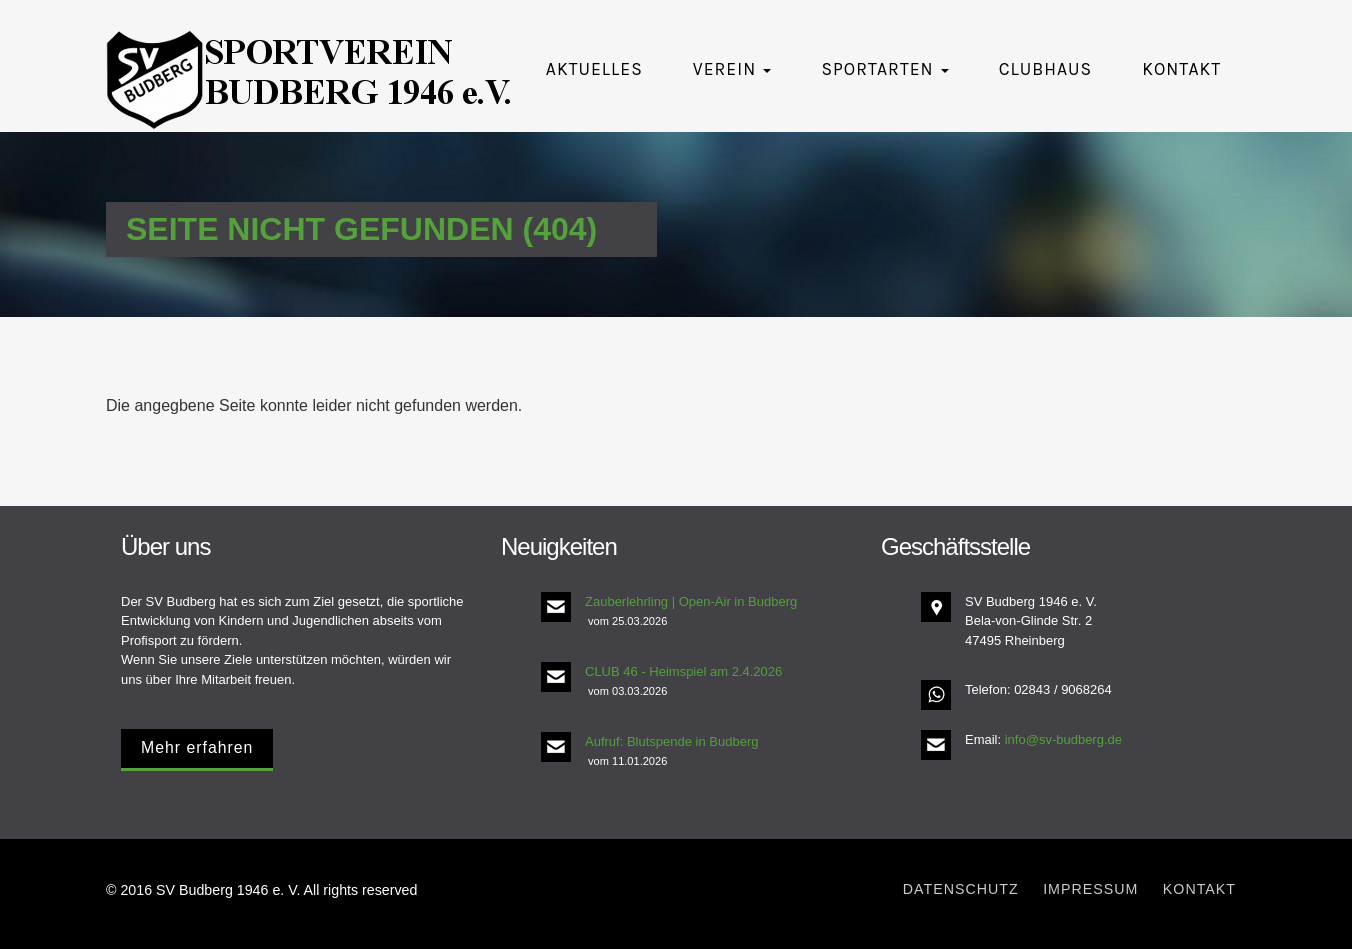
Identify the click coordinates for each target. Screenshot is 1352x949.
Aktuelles (594, 69)
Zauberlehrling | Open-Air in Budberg (691, 601)
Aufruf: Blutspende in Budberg (671, 741)
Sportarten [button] (884, 69)
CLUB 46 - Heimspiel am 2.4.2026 (683, 671)
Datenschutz (961, 889)
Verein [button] (732, 69)
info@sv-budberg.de (1063, 739)
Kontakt (1181, 69)
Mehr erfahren (197, 747)
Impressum (1090, 889)
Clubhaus (1045, 69)
